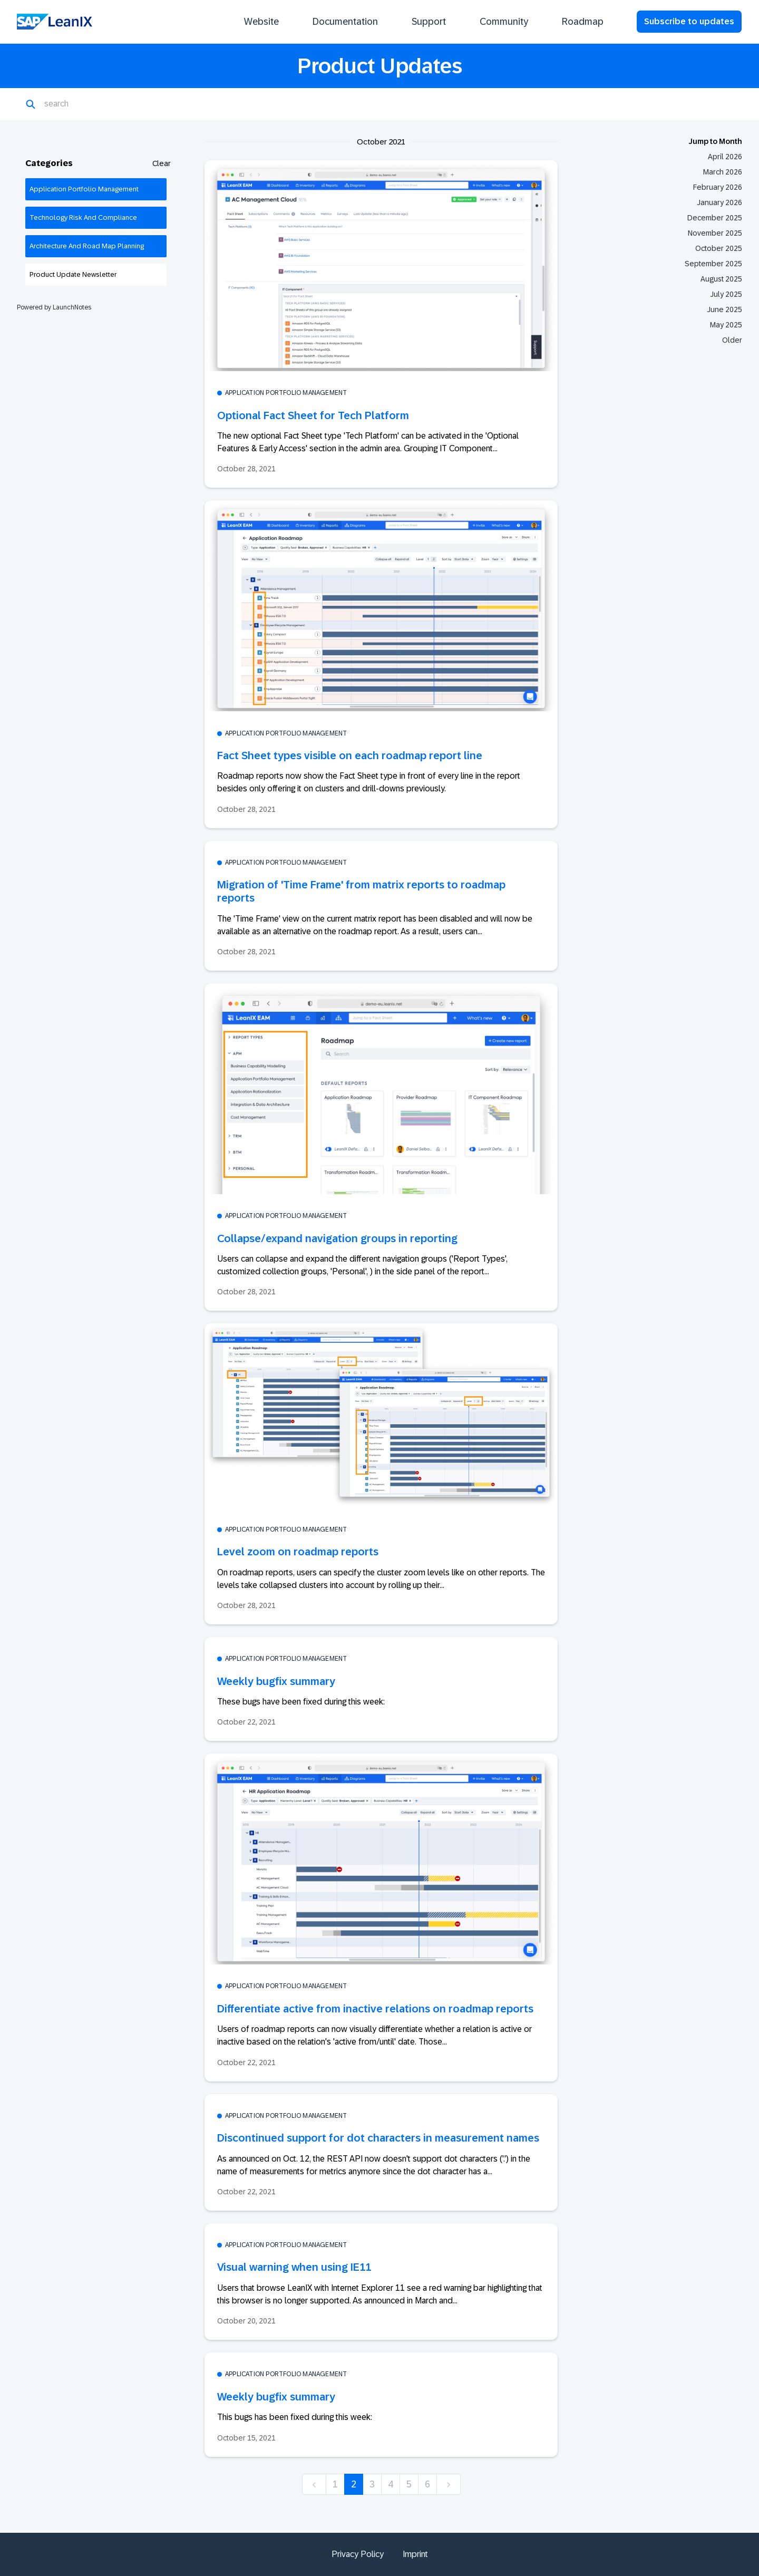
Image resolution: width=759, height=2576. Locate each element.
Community (504, 21)
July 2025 (726, 294)
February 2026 (717, 187)
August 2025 (721, 279)
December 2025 (714, 218)
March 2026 (722, 172)
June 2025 (724, 309)
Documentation (345, 21)
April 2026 (725, 156)
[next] (448, 2484)
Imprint (415, 2554)
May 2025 (726, 325)
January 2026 (719, 202)
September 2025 (713, 263)
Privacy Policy (358, 2554)
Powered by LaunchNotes (54, 307)
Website (261, 21)
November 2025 (715, 233)
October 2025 (718, 248)
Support (429, 21)
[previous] (314, 2484)
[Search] (95, 104)
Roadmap (583, 21)
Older (732, 340)
